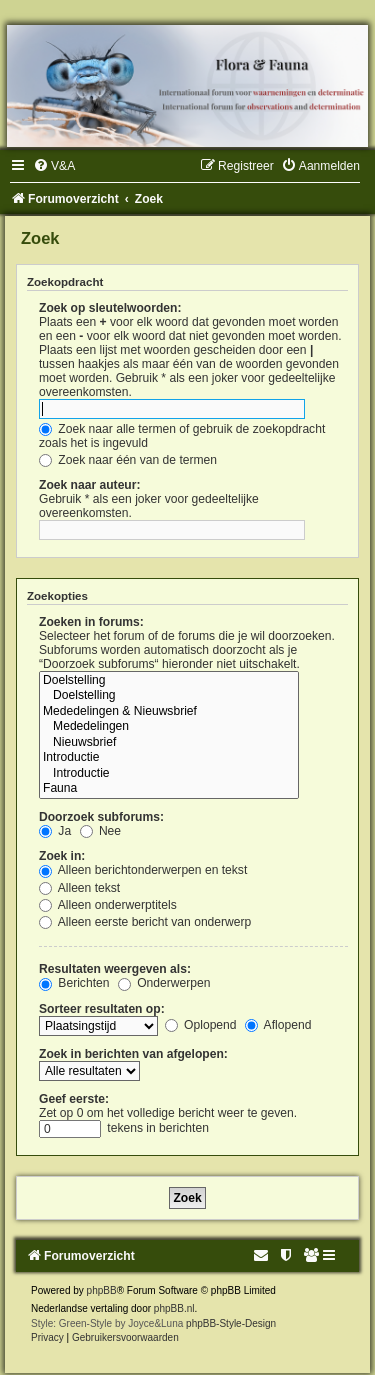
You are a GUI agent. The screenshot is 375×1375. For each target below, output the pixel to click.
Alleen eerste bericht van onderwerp (145, 922)
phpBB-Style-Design (231, 1323)
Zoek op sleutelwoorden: (110, 308)
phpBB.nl (174, 1308)
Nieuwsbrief (169, 743)
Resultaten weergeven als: (115, 969)
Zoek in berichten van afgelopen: (133, 1054)
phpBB (102, 1290)
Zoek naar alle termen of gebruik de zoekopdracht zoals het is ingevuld (182, 436)
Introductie (169, 758)
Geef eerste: (74, 1099)
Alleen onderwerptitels (108, 905)
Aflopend (278, 1025)
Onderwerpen (164, 983)
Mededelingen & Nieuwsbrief (169, 712)
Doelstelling (169, 681)
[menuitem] (54, 166)
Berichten (74, 983)
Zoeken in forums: (91, 622)
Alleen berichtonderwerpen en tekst (143, 870)
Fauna (169, 789)
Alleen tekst (79, 888)
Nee (101, 831)
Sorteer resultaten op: (102, 1009)
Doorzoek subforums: (101, 817)
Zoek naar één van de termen (128, 460)
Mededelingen (169, 727)
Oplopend (201, 1025)
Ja (55, 831)
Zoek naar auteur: (89, 485)
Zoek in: (62, 856)
